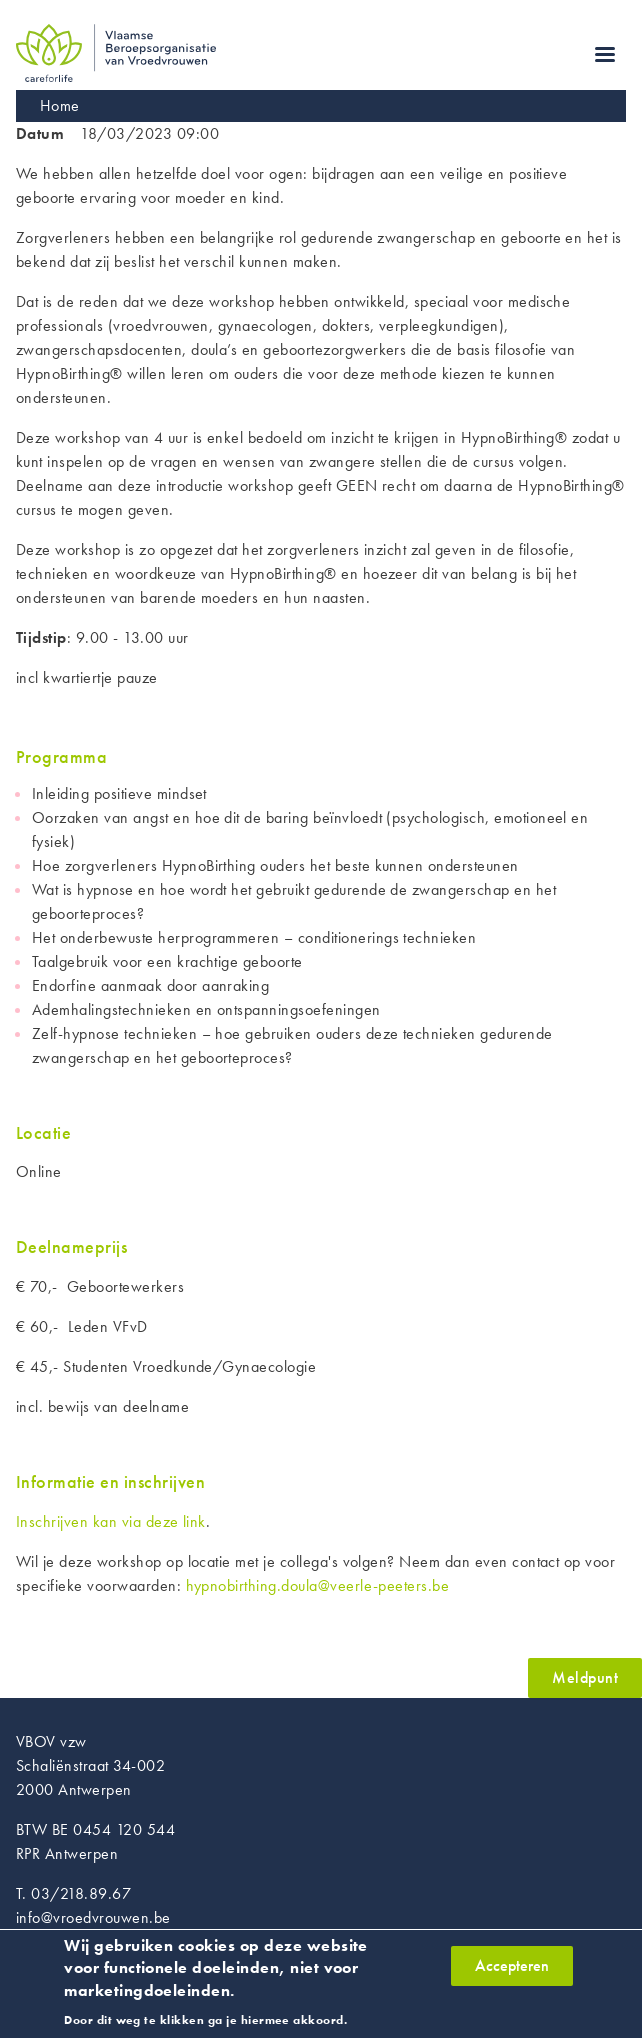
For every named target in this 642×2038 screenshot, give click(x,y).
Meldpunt (585, 1677)
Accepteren (512, 1973)
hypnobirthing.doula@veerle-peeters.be (318, 1585)
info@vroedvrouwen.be (93, 1917)
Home (60, 105)
